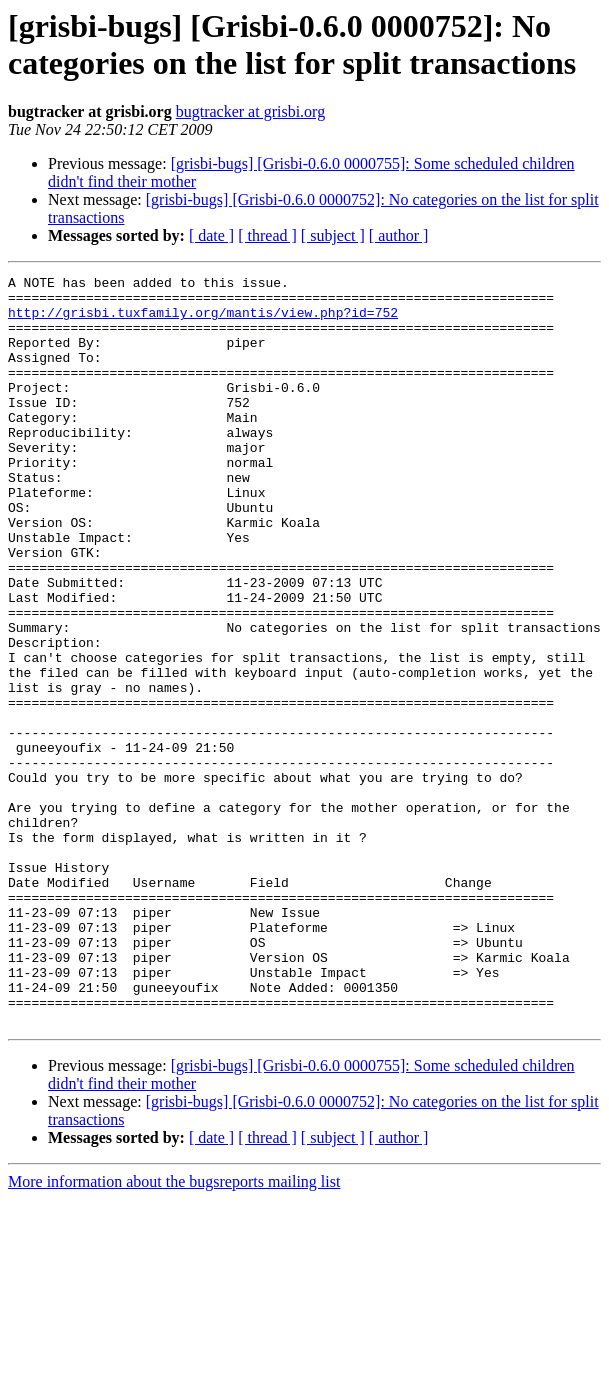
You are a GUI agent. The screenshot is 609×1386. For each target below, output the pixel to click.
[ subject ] (333, 235)
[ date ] (211, 235)
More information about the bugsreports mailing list (174, 1331)
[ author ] (399, 235)
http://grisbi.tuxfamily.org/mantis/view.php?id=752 (203, 321)
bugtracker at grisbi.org (250, 111)
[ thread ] (267, 235)
